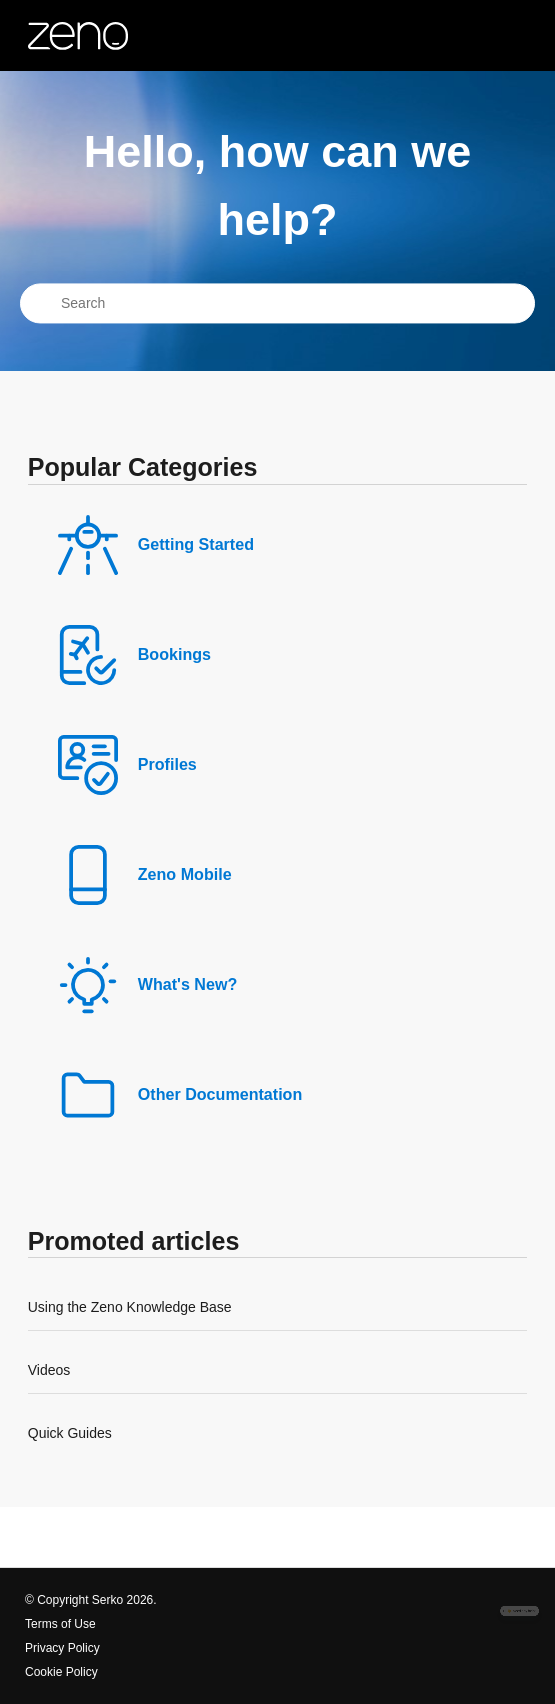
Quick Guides (70, 1433)
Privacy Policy (62, 1648)
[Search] (277, 304)
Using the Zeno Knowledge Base (130, 1307)
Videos (49, 1370)
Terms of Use (60, 1624)
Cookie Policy (61, 1672)
